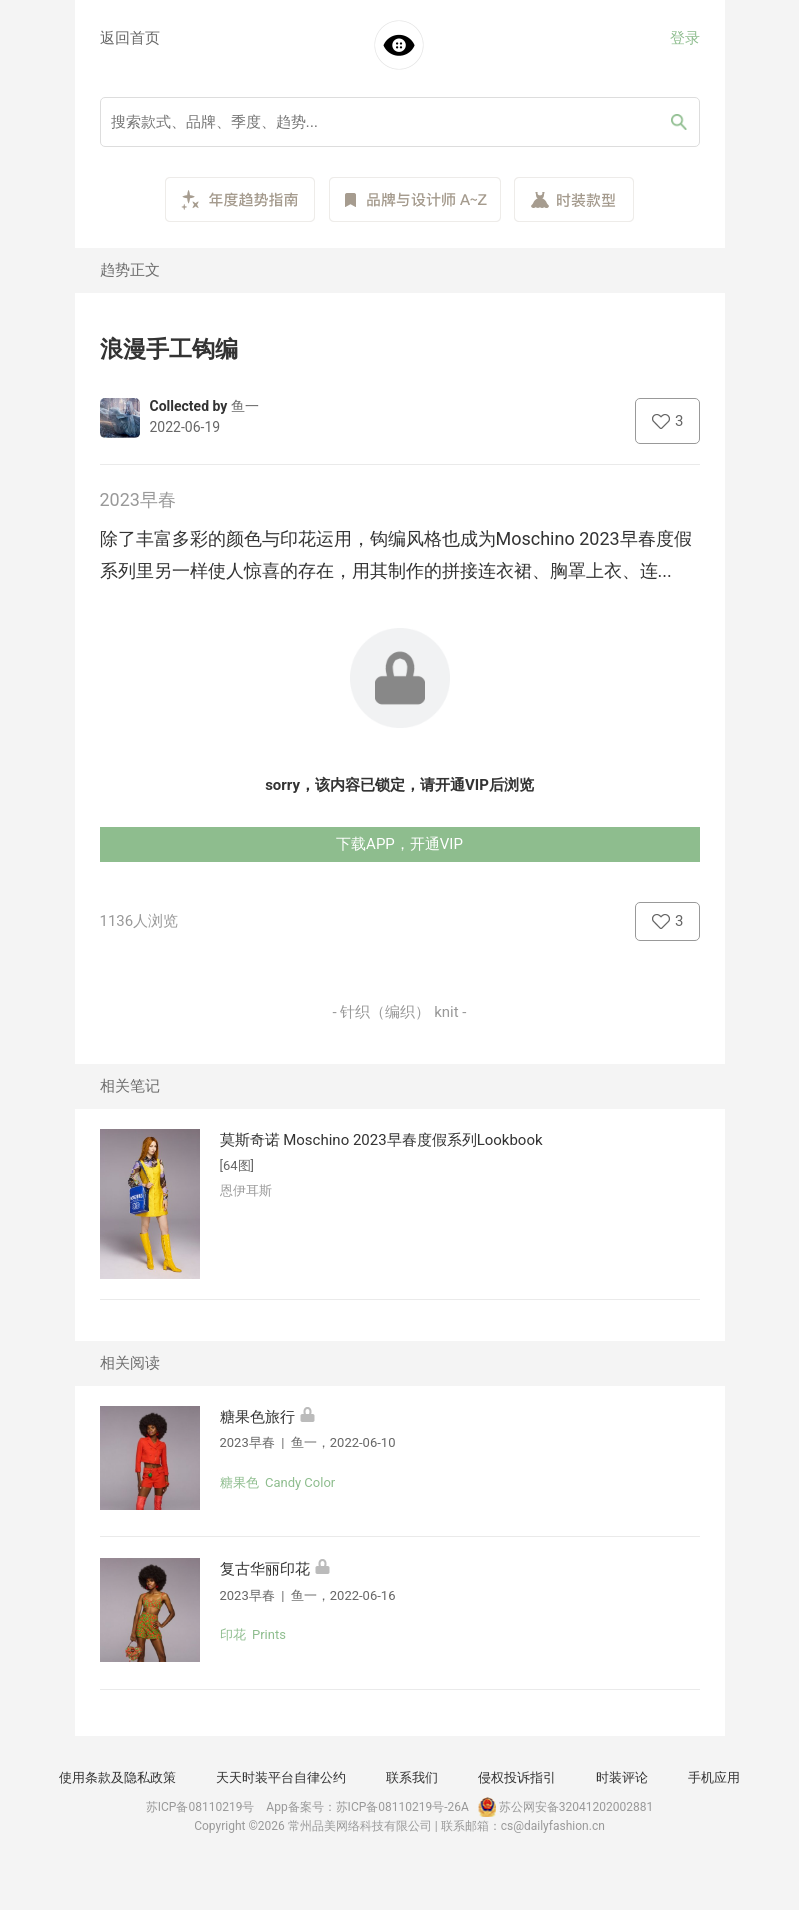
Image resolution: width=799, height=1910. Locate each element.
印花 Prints (253, 1634)
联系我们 (412, 1777)
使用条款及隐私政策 (117, 1777)
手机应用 (714, 1777)
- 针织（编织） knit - (400, 1012)
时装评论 (622, 1777)
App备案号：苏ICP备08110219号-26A (367, 1807)
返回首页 (130, 38)
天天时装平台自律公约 (281, 1777)
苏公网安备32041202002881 (564, 1807)
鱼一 (245, 406)
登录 (685, 38)
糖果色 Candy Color (278, 1482)
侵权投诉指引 (517, 1777)
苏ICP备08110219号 (200, 1807)
